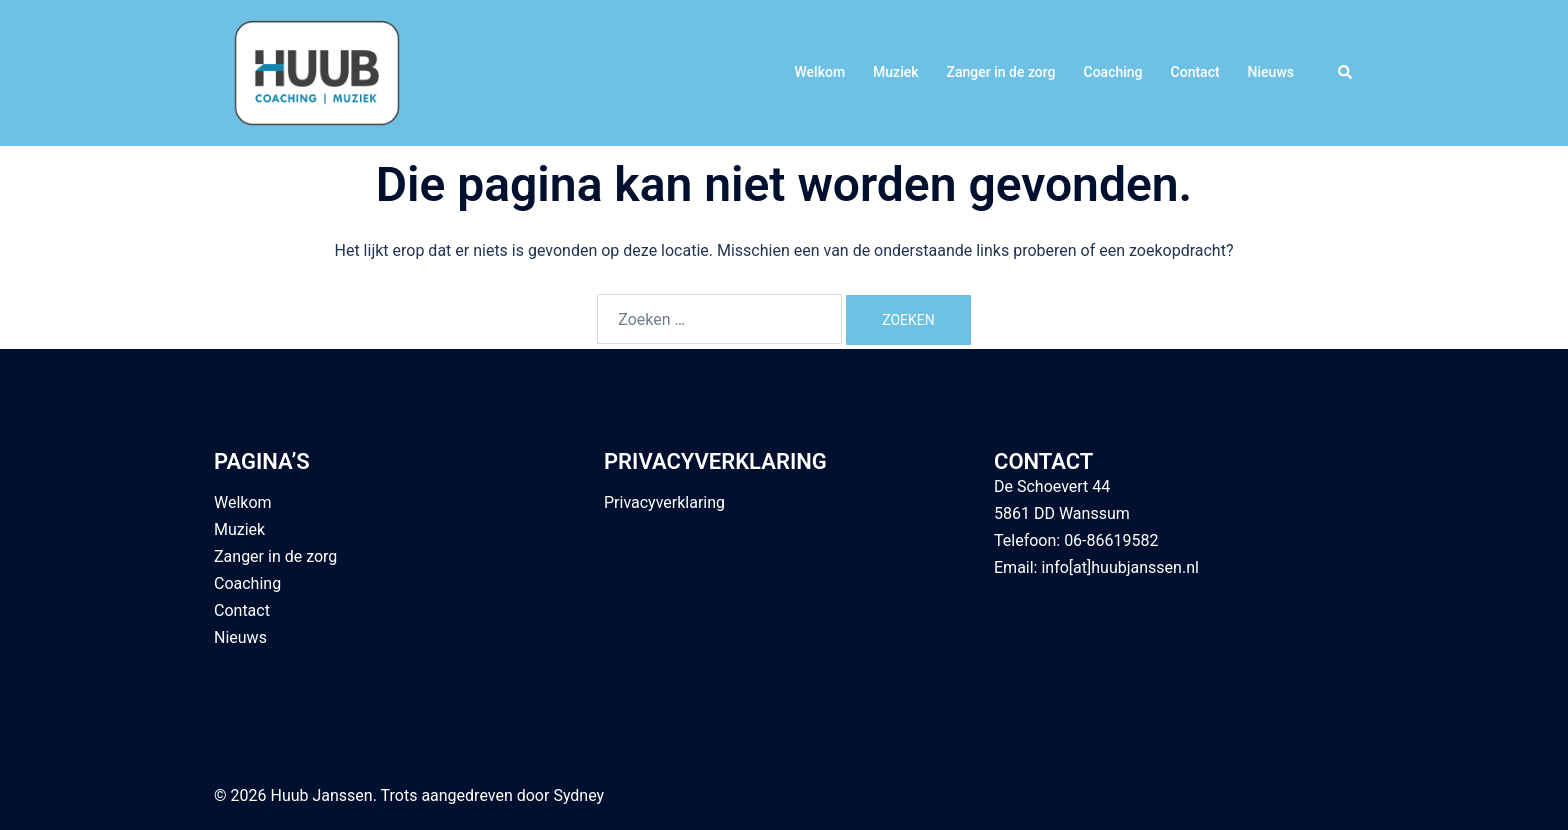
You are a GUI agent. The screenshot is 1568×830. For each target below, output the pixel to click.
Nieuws (1271, 72)
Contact (1195, 72)
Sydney (578, 795)
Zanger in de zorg (1001, 72)
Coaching (1113, 72)
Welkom (819, 72)
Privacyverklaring (664, 502)
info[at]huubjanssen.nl (1119, 567)
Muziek (895, 72)
